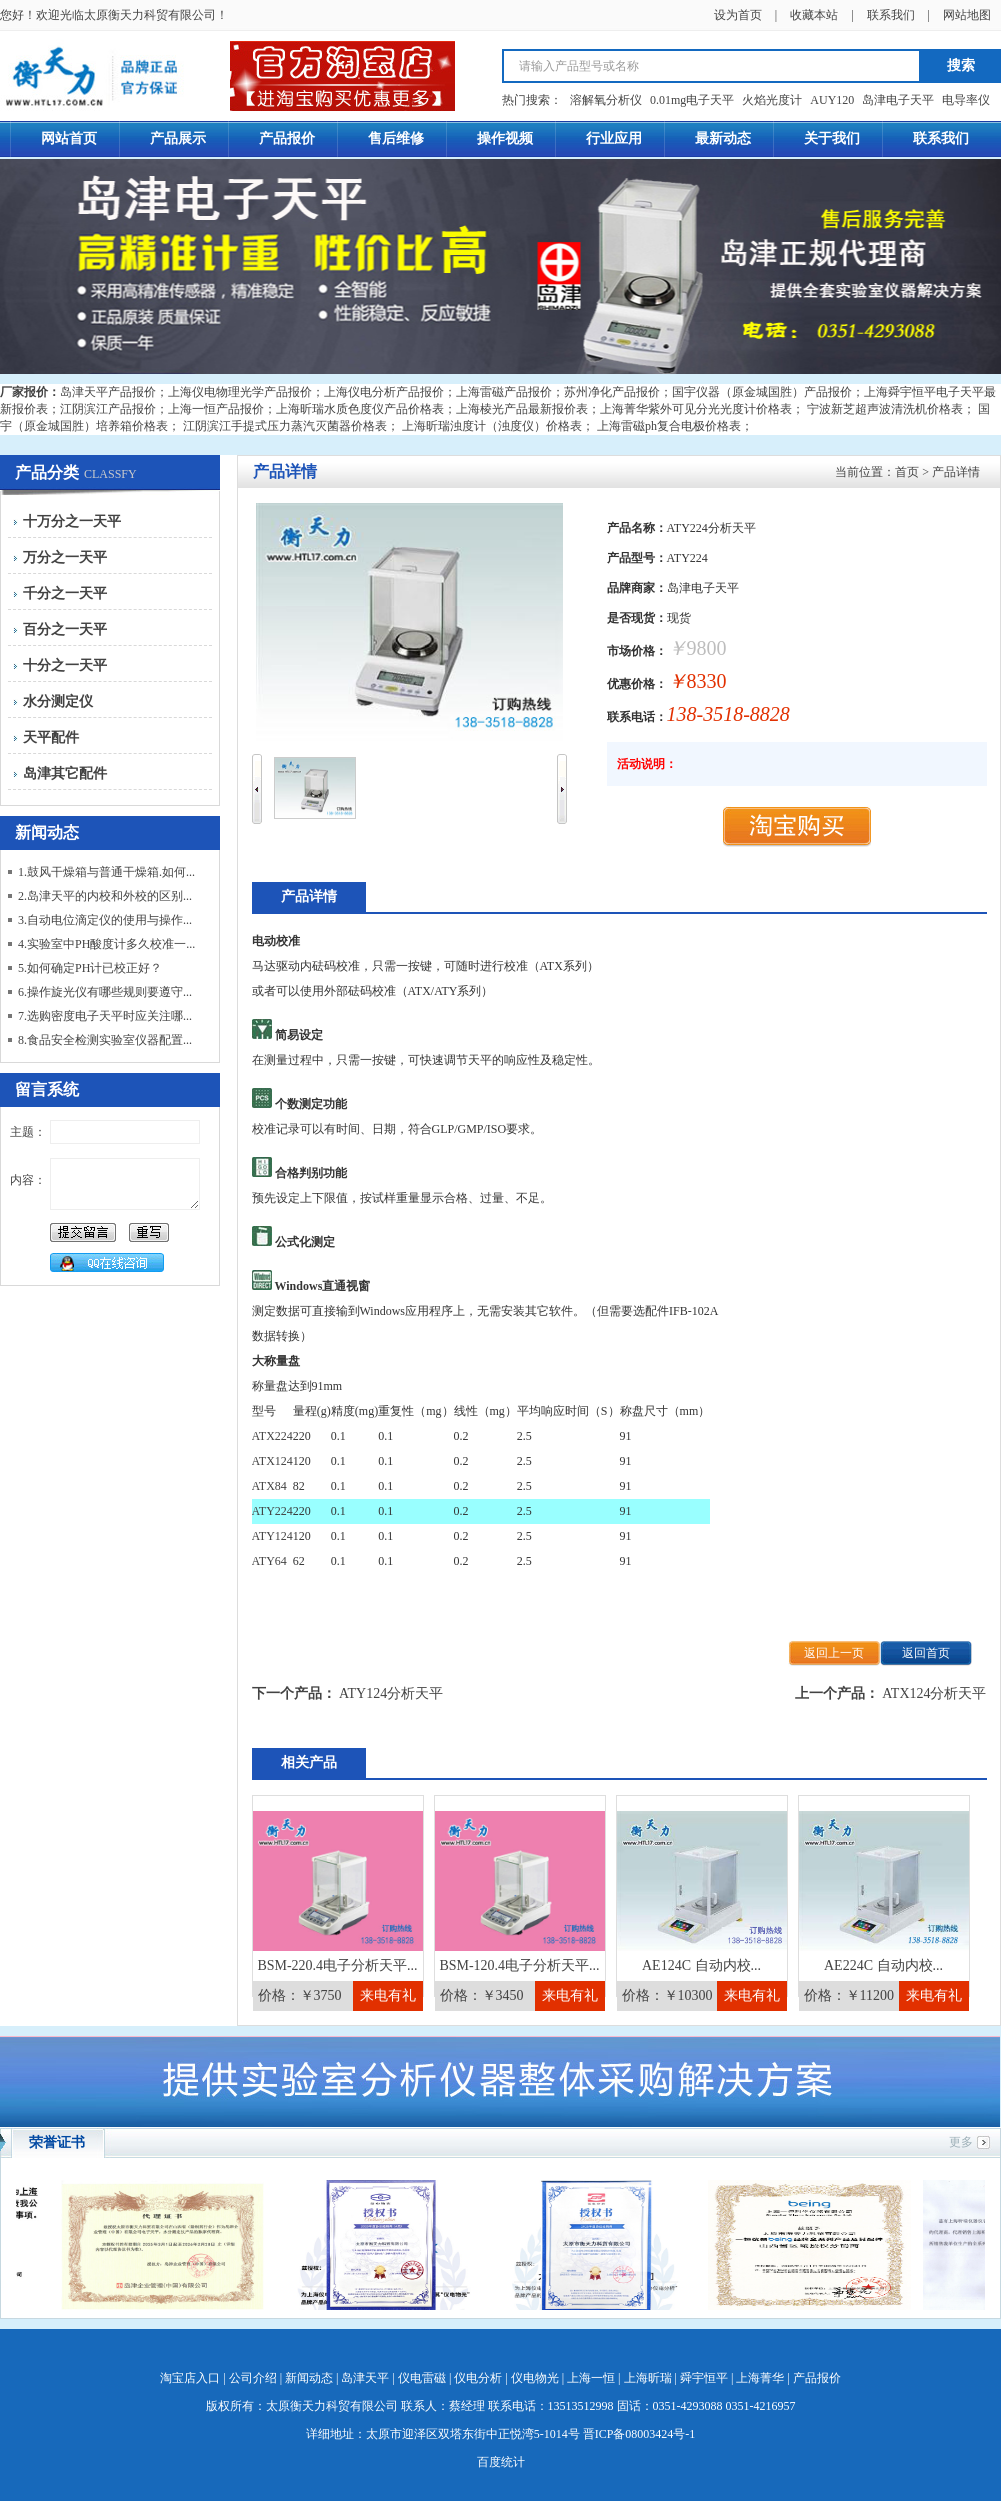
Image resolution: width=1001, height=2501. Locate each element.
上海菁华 (760, 2378)
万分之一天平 (65, 557)
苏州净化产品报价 (612, 392)
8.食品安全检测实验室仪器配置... (105, 1040)
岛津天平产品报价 (108, 392)
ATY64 (269, 1561)
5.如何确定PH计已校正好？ (90, 968)
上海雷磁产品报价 (504, 392)
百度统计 (501, 2462)
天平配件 (51, 737)
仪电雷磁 (422, 2378)
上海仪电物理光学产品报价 (240, 392)
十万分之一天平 (72, 521)
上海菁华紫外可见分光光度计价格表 (696, 409)
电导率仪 (966, 100)
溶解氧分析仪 (606, 100)
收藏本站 (814, 15)
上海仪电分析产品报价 (384, 392)
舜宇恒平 (704, 2378)
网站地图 (967, 15)
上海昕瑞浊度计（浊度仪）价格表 (492, 426)
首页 (907, 472)
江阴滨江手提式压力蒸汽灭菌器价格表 (285, 426)
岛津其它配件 (65, 773)
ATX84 (269, 1486)
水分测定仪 (58, 701)
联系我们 (891, 15)
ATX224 (272, 1436)
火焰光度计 (772, 100)
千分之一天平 (65, 593)
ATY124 (272, 1536)
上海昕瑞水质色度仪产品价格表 (360, 409)
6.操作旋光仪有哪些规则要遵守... (105, 992)
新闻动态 (309, 2378)
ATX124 (272, 1461)
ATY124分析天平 (391, 1693)
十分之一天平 (65, 665)
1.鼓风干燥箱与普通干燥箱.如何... (106, 872)
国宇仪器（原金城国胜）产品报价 (762, 392)
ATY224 (272, 1511)
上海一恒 (591, 2378)
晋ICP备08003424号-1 (639, 2434)
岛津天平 (365, 2378)
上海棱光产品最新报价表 (522, 409)
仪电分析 (478, 2378)
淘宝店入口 (190, 2378)
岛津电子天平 (898, 100)
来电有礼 (388, 1995)
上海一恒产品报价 (216, 409)
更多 (961, 2142)
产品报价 (817, 2378)
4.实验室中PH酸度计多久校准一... (106, 944)
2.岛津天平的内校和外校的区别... (105, 896)
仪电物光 (535, 2378)
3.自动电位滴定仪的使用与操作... (105, 920)
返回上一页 (834, 1653)
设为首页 (738, 15)
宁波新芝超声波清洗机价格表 (885, 409)
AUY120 (832, 100)
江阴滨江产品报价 (108, 409)
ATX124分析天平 (934, 1693)
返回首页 (926, 1653)
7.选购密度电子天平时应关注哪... (105, 1016)
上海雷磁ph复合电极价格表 (669, 426)
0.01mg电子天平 (692, 100)
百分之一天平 (65, 629)
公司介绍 (253, 2378)
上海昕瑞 (648, 2378)
